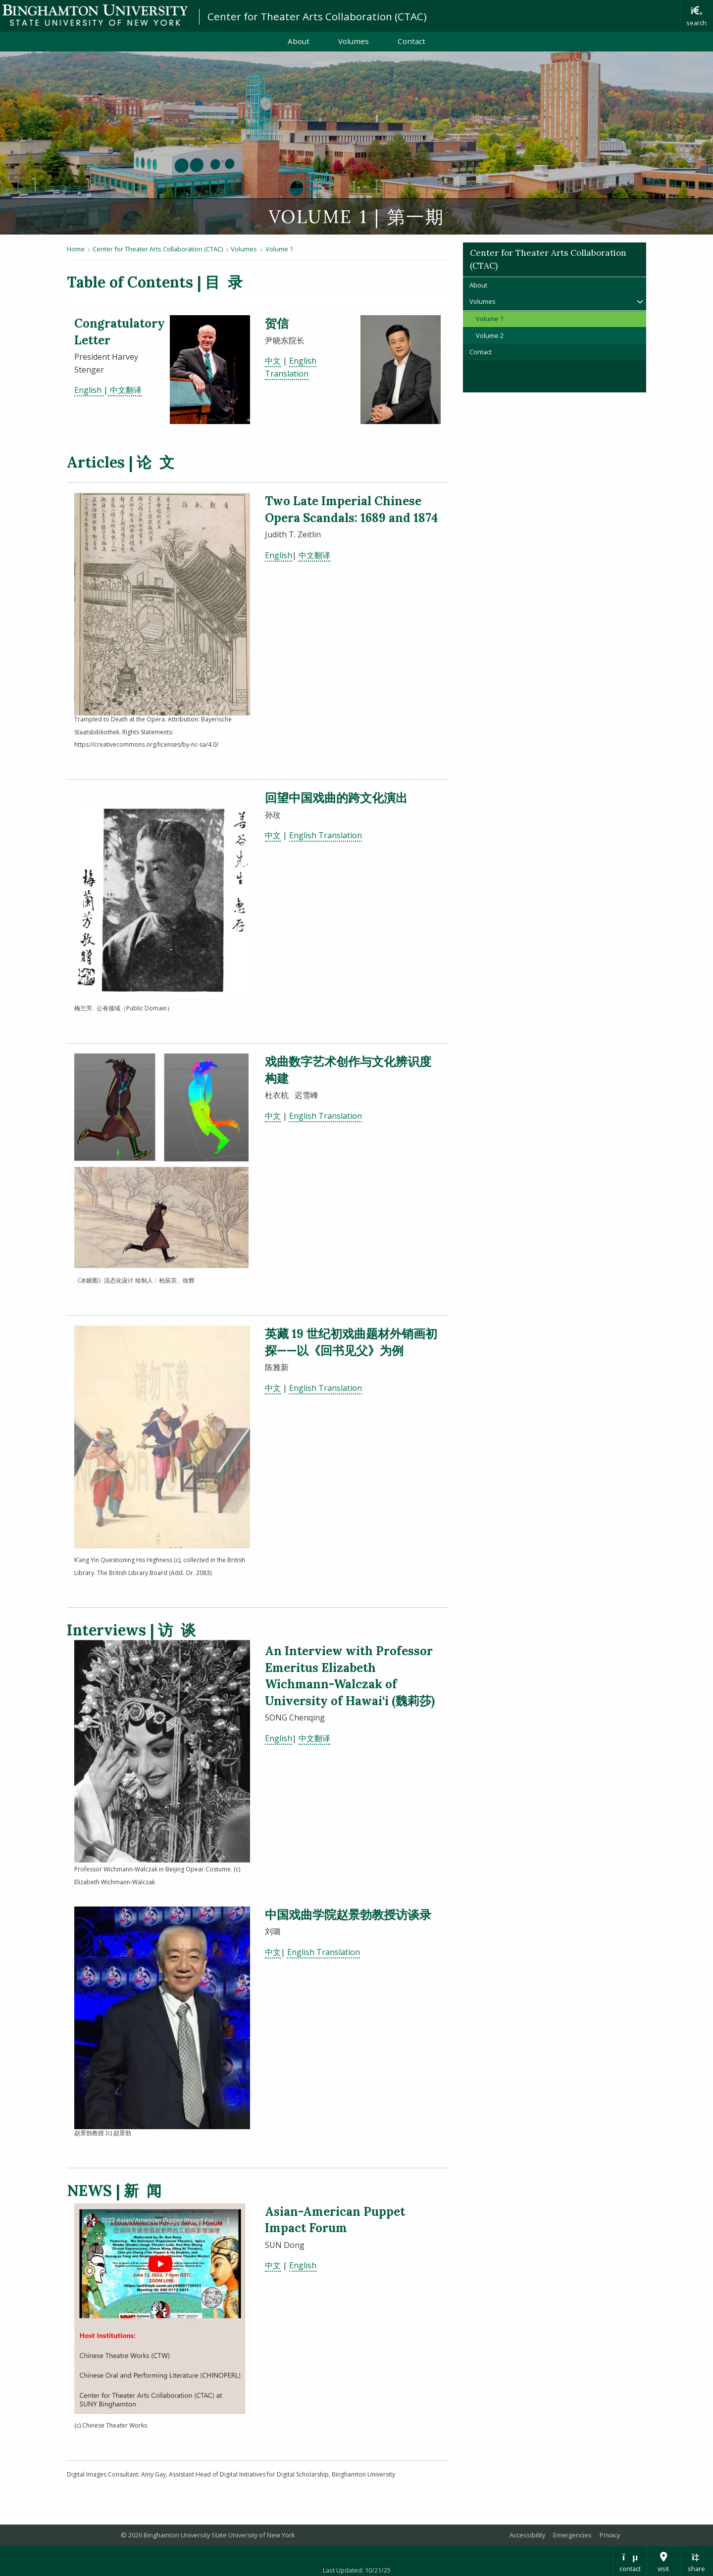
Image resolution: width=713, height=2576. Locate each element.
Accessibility (527, 2534)
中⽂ (273, 835)
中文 (273, 360)
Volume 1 (279, 248)
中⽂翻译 (125, 389)
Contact (411, 41)
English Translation (325, 835)
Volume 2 (490, 335)
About (298, 41)
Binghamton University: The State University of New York (95, 15)
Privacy (610, 2534)
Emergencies (572, 2534)
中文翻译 (314, 555)
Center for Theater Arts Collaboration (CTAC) (317, 16)
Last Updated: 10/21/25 (357, 2570)
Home (76, 248)
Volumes (353, 41)
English (88, 389)
